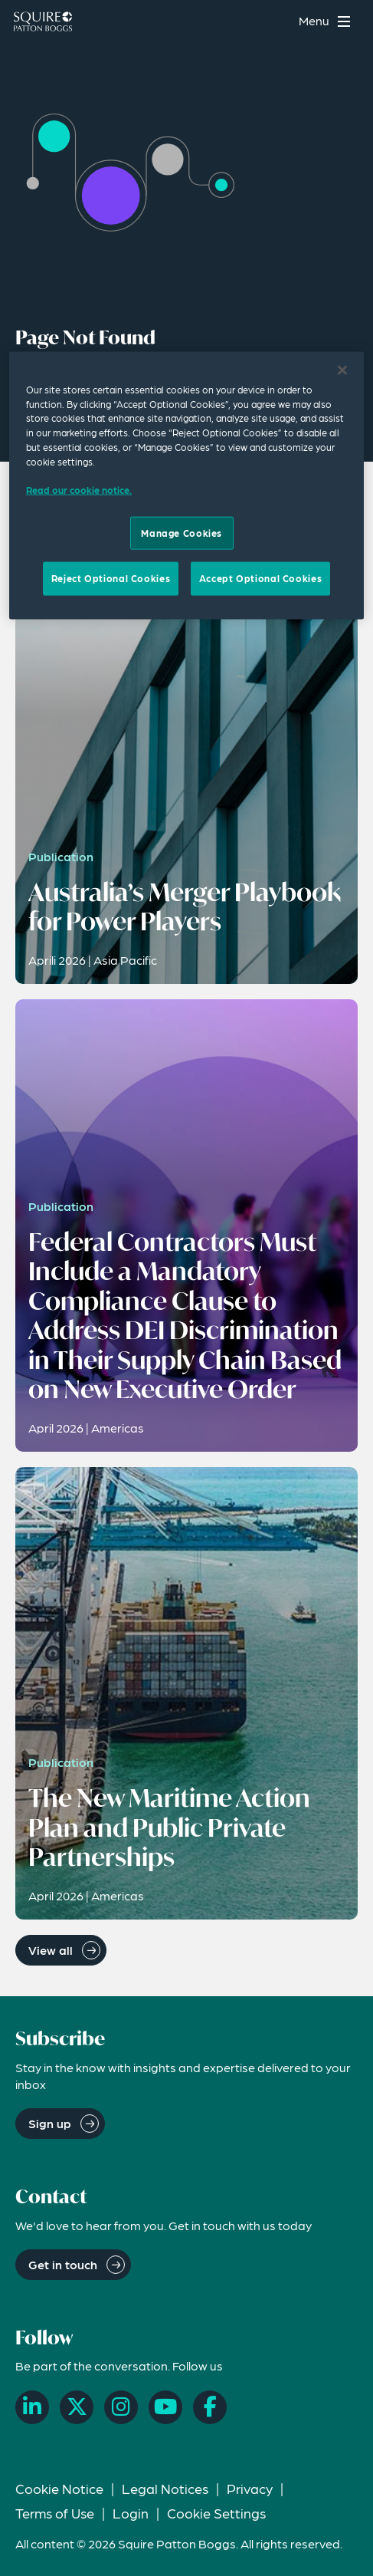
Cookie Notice (59, 2488)
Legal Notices (165, 2488)
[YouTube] (165, 2407)
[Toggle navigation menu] (326, 21)
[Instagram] (121, 2407)
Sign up (49, 2123)
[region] (186, 485)
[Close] (342, 370)
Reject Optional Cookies (110, 578)
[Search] (277, 21)
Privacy (250, 2488)
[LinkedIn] (32, 2407)
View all (50, 1950)
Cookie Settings (216, 2513)
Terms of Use (54, 2513)
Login (131, 2513)
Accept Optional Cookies (260, 578)
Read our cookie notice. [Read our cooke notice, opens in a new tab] (79, 490)
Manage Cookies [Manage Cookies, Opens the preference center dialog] (181, 533)
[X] (76, 2407)
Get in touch (62, 2264)
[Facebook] (210, 2407)
